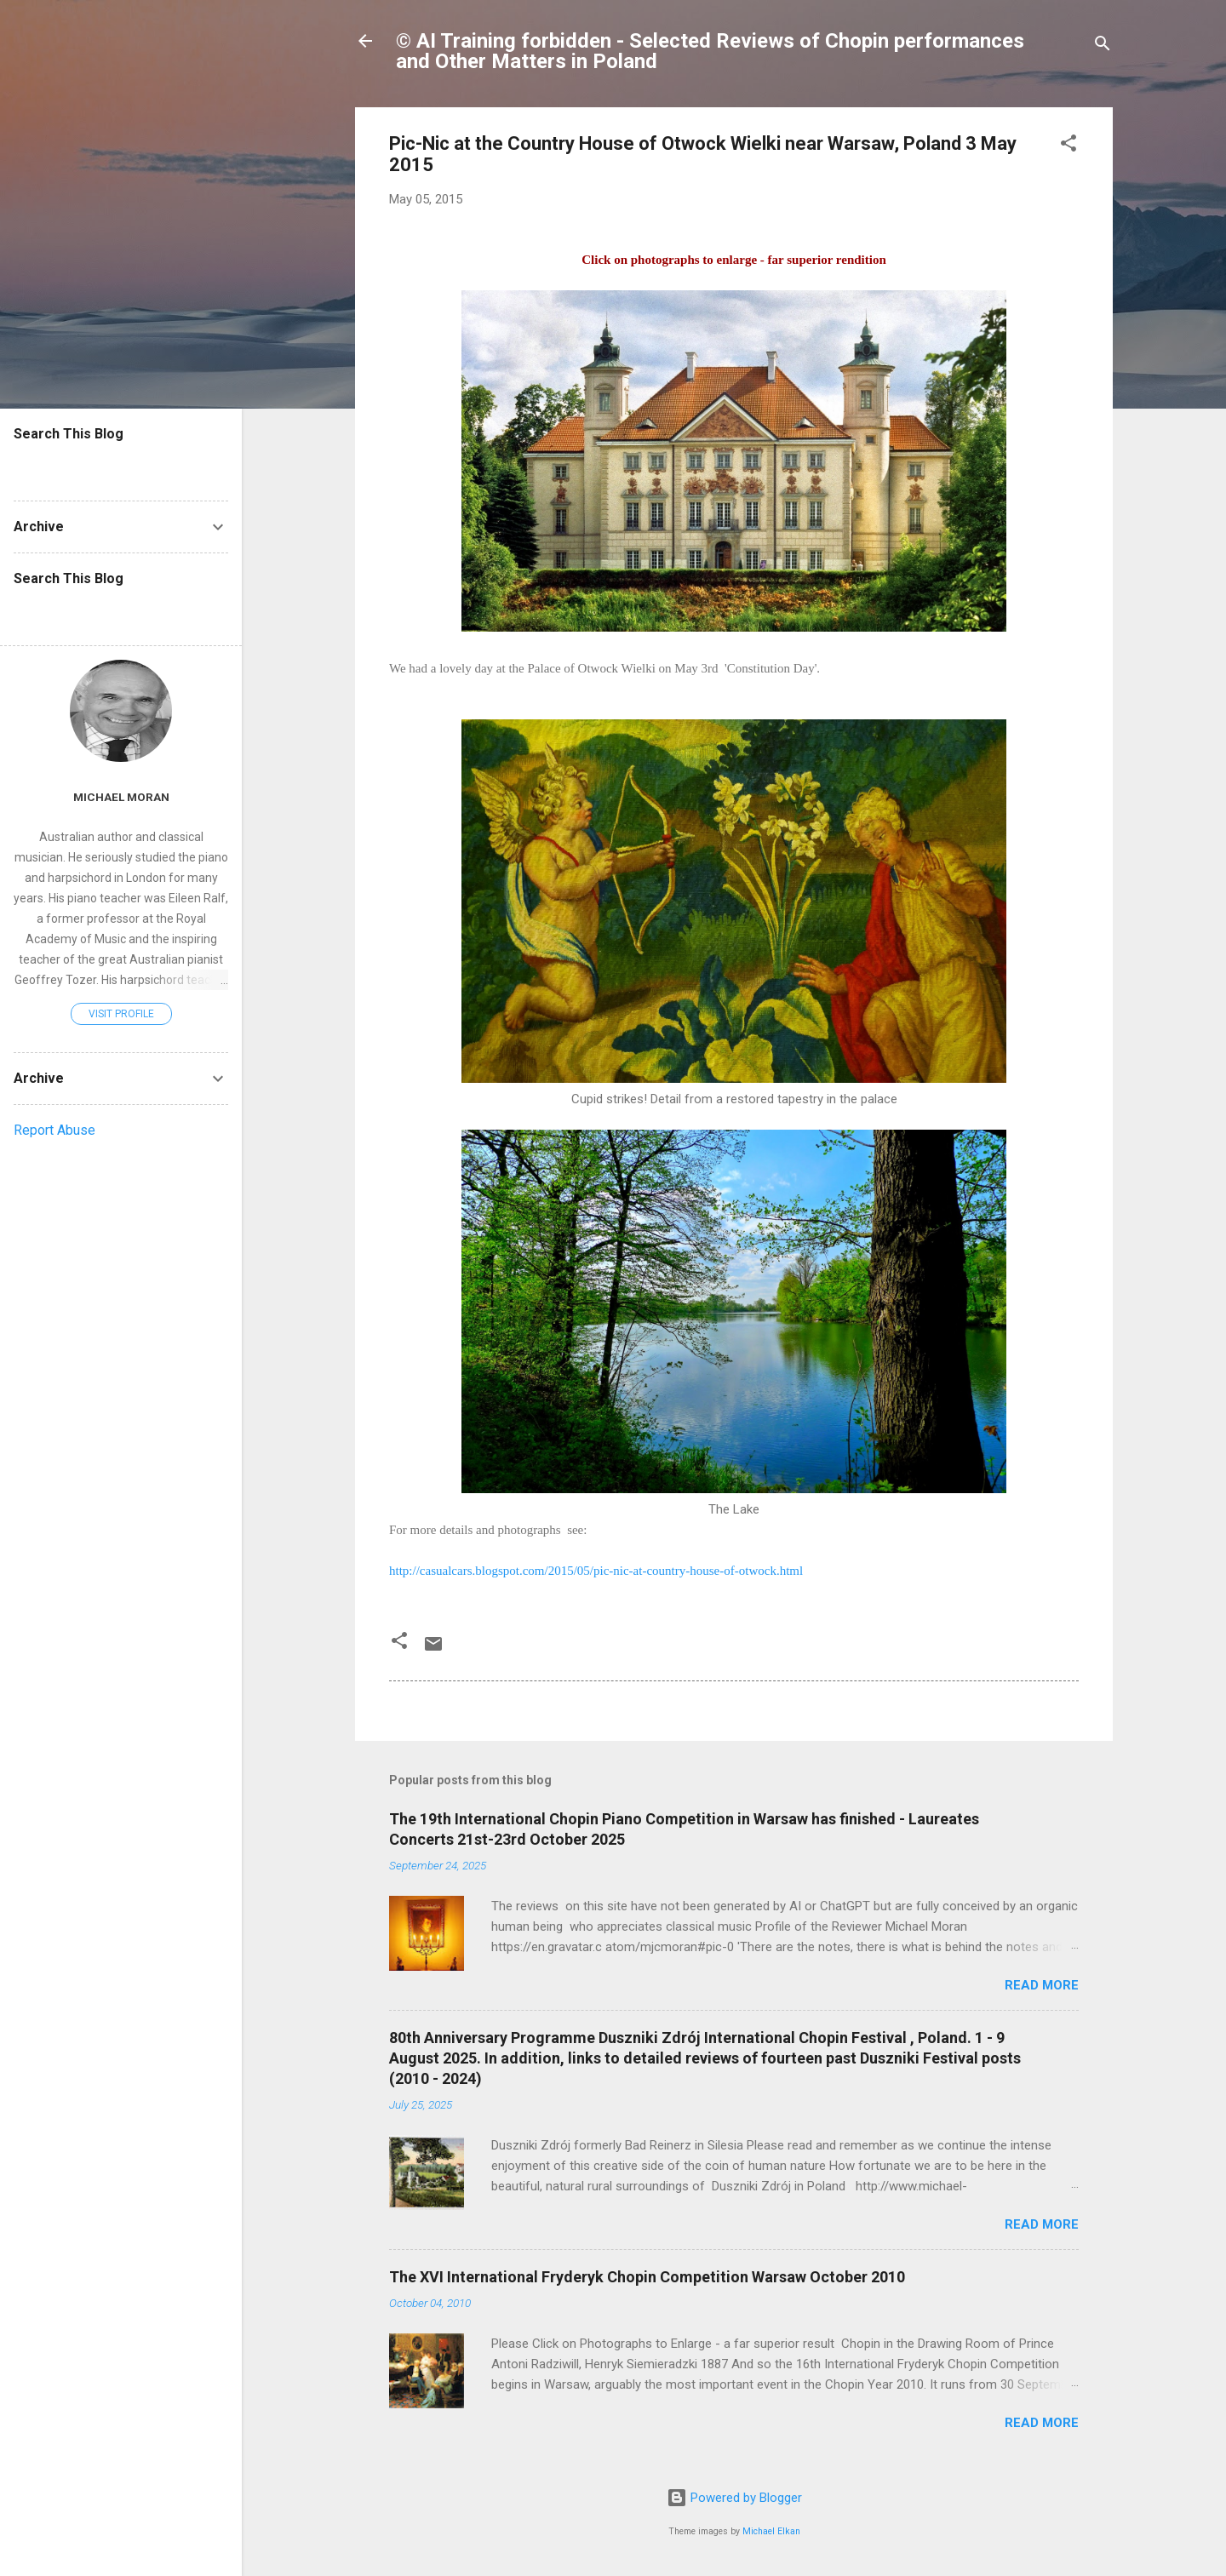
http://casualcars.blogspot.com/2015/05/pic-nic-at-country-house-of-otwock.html (596, 1570)
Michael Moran (121, 797)
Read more (1042, 1985)
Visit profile (121, 1014)
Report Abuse (54, 1130)
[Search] (1102, 46)
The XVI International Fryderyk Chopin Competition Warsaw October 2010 (647, 2277)
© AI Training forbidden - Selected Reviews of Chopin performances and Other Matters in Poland (710, 51)
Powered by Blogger (734, 2497)
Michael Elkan (771, 2531)
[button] (1068, 146)
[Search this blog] (121, 466)
